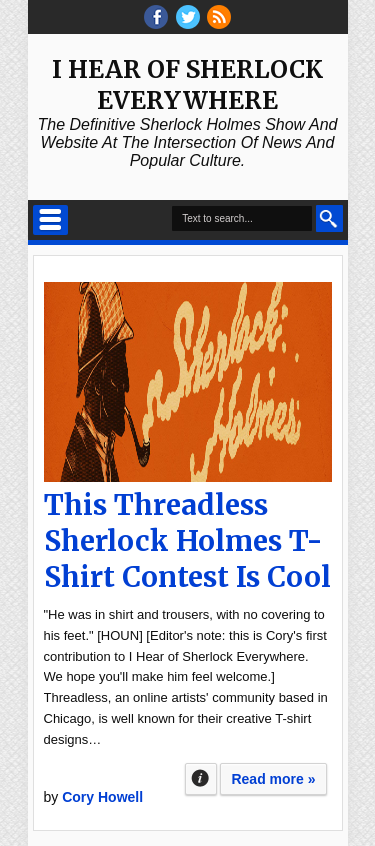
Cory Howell (102, 797)
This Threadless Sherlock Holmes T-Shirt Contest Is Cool (187, 541)
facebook (156, 17)
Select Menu (50, 220)
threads (188, 17)
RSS (219, 17)
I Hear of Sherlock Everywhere (187, 85)
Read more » (273, 779)
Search (329, 218)
